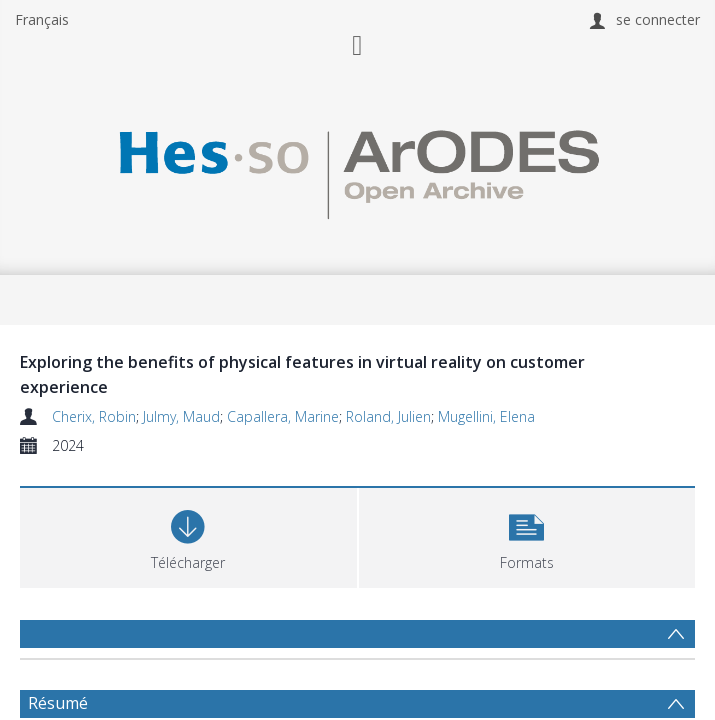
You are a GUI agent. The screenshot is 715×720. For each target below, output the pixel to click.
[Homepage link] (357, 169)
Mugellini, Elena (486, 416)
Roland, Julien (388, 416)
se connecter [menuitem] (658, 19)
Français (42, 19)
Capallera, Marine (283, 416)
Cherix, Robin (94, 416)
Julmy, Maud (181, 416)
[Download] (188, 535)
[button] (527, 535)
